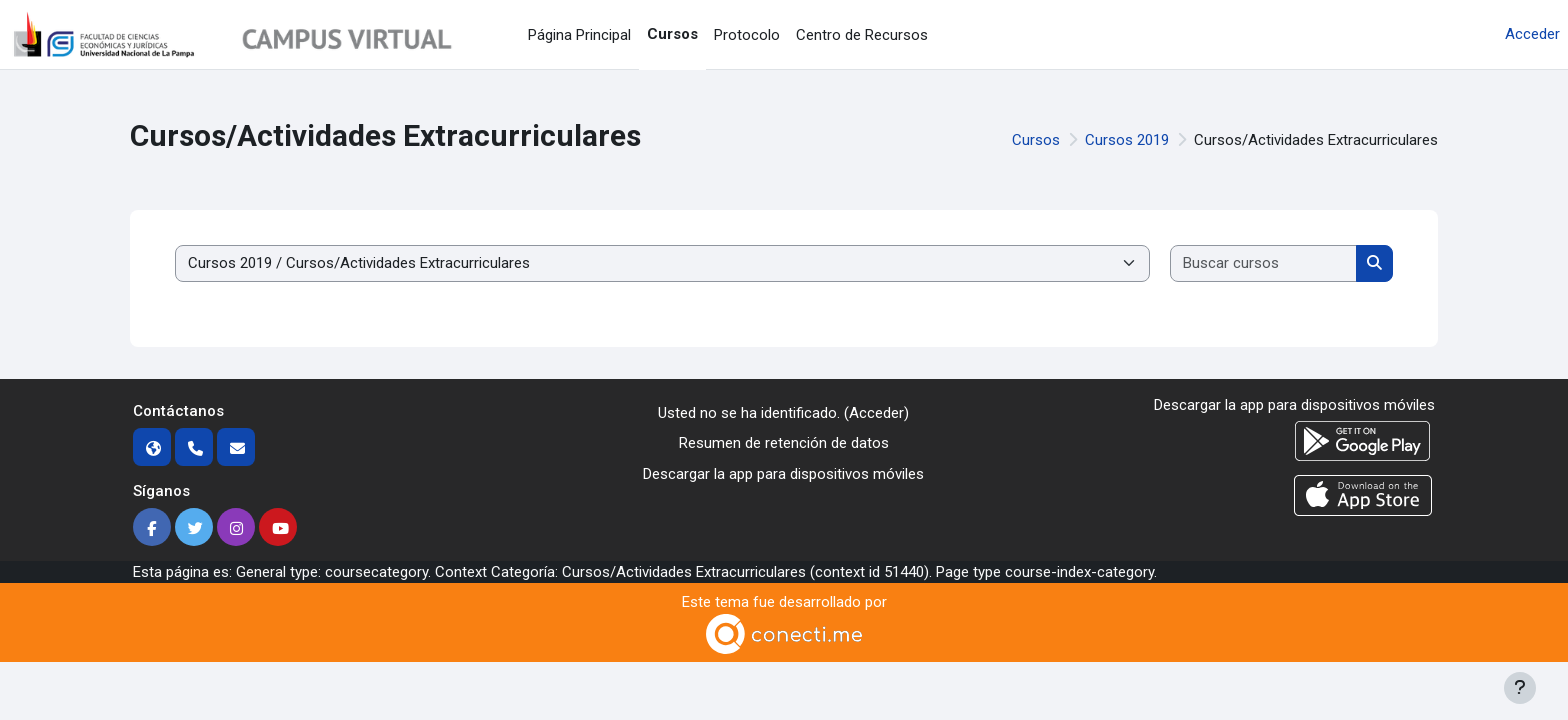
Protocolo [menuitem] (747, 35)
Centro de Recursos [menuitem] (862, 35)
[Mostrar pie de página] (1520, 688)
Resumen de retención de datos (784, 443)
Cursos (1036, 140)
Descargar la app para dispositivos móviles (783, 474)
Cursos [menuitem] (672, 34)
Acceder (1532, 34)
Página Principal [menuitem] (579, 35)
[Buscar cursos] (1264, 263)
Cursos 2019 (1127, 140)
